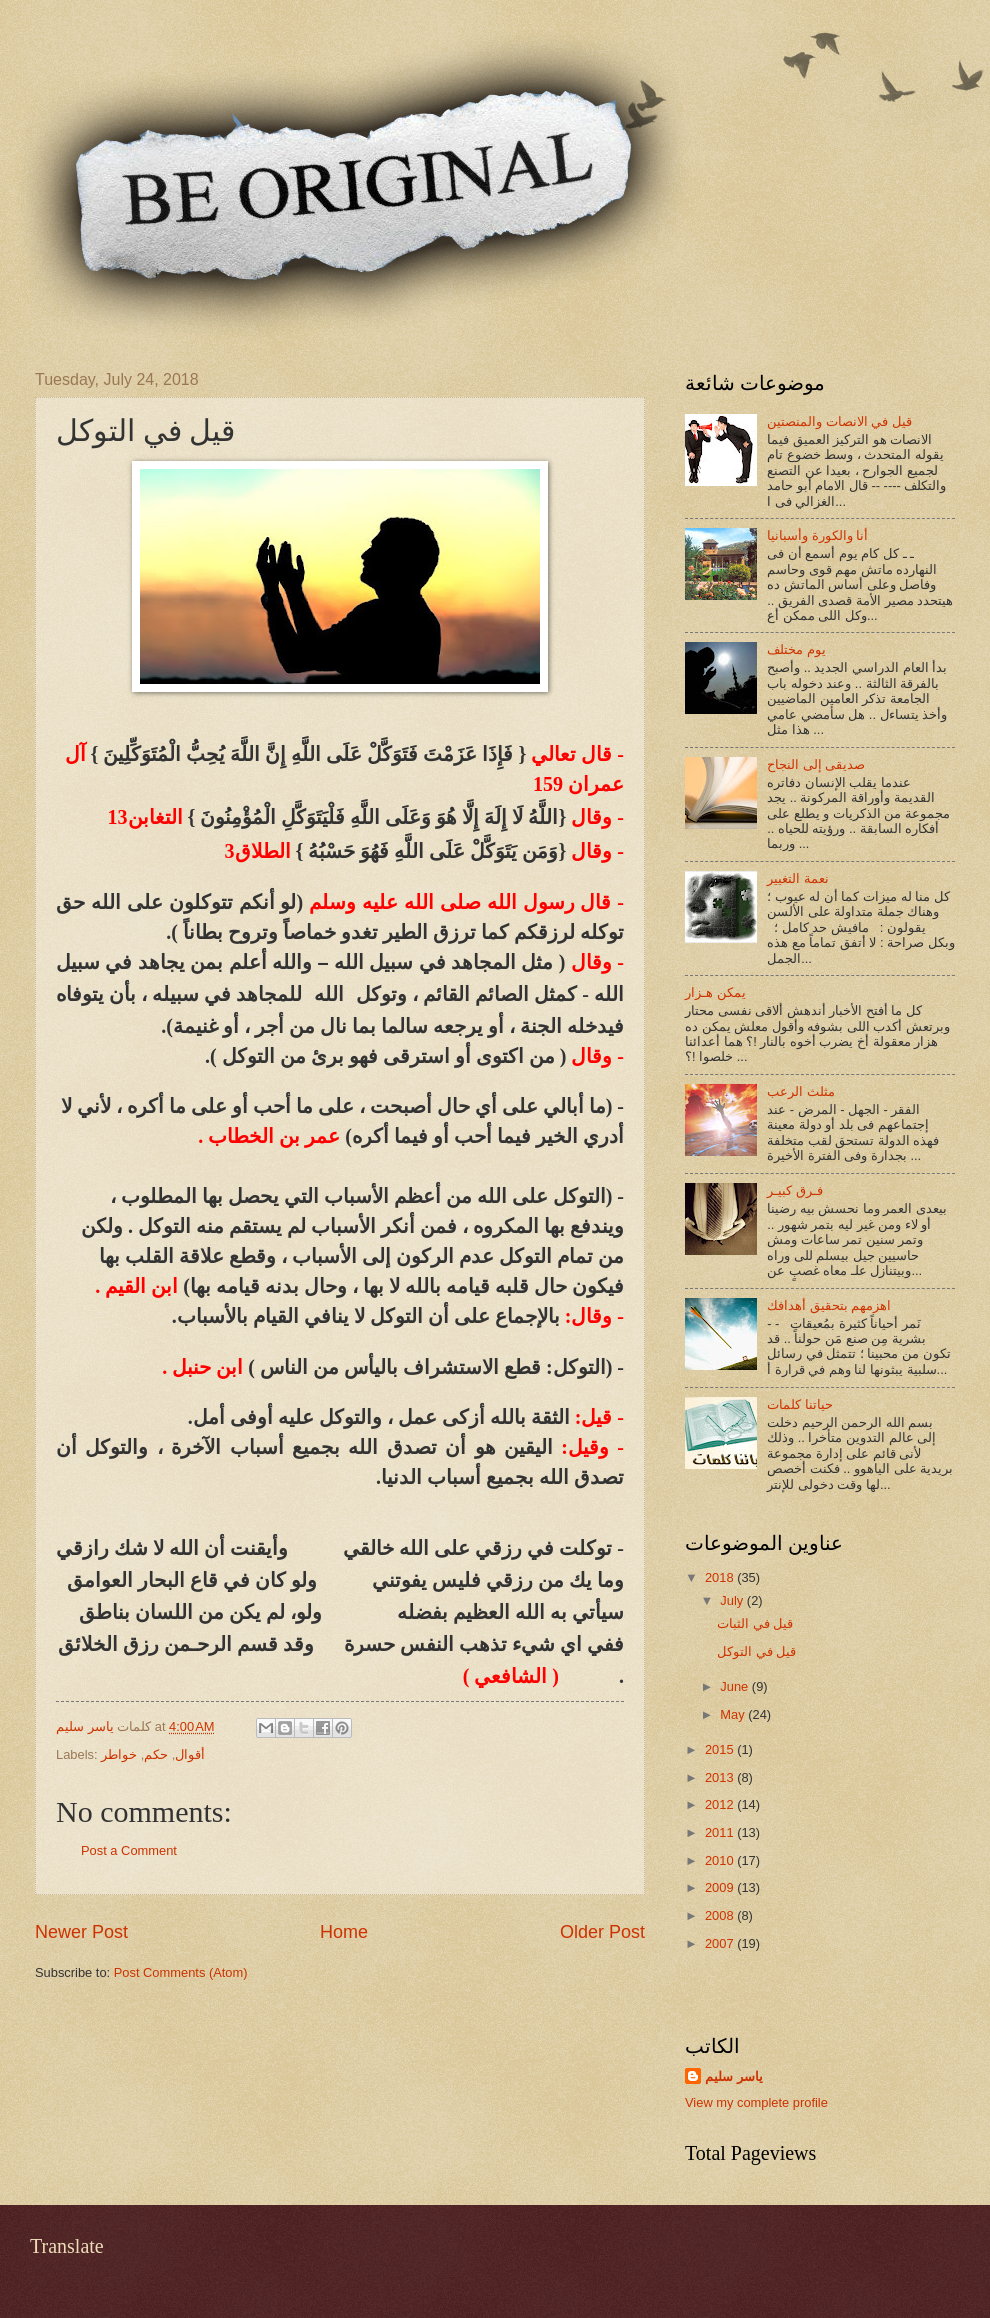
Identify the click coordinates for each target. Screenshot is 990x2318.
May (734, 1714)
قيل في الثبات (755, 1623)
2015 (721, 1749)
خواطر (119, 1754)
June (736, 1686)
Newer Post (81, 1932)
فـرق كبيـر (795, 1190)
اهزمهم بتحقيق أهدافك (829, 1305)
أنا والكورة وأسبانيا (817, 535)
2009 (721, 1887)
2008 (721, 1915)
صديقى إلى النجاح (816, 764)
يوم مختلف (796, 649)
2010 (721, 1860)
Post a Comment (129, 1850)
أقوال (190, 1754)
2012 (721, 1804)
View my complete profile (756, 2102)
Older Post (602, 1932)
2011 (721, 1832)
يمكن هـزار (715, 992)
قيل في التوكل (756, 1651)
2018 (721, 1577)
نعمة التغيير (798, 878)
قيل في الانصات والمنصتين (839, 421)
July (733, 1600)
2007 (721, 1943)
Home (344, 1932)
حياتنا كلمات (800, 1404)
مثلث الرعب (801, 1091)
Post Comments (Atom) (181, 1972)
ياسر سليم (734, 2076)
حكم (156, 1754)
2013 (721, 1777)
